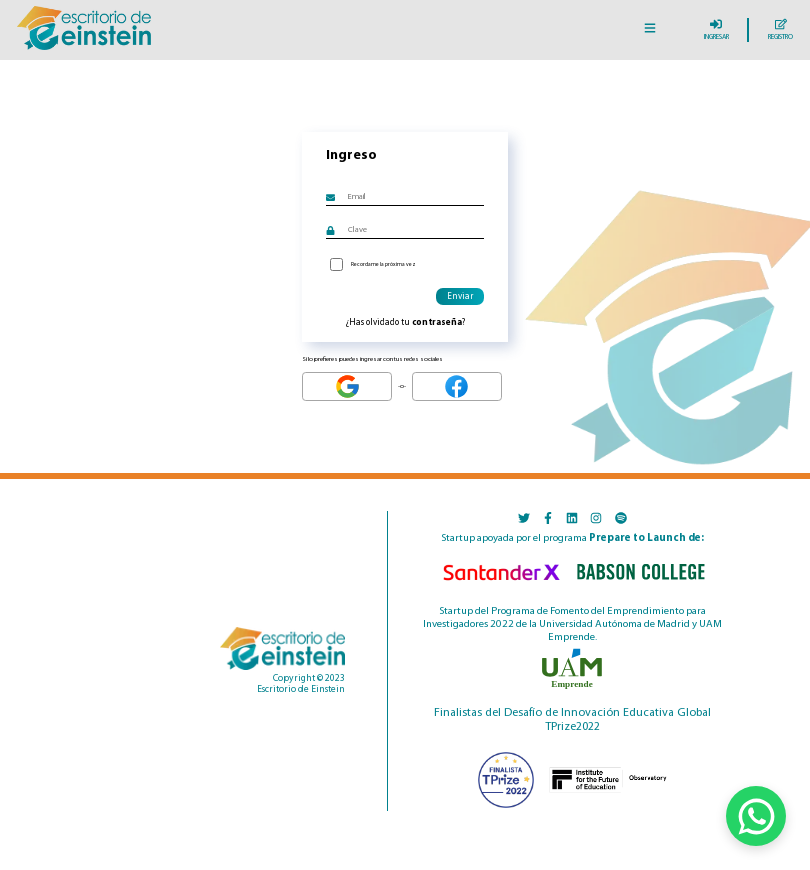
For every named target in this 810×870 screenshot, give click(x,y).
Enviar (460, 296)
